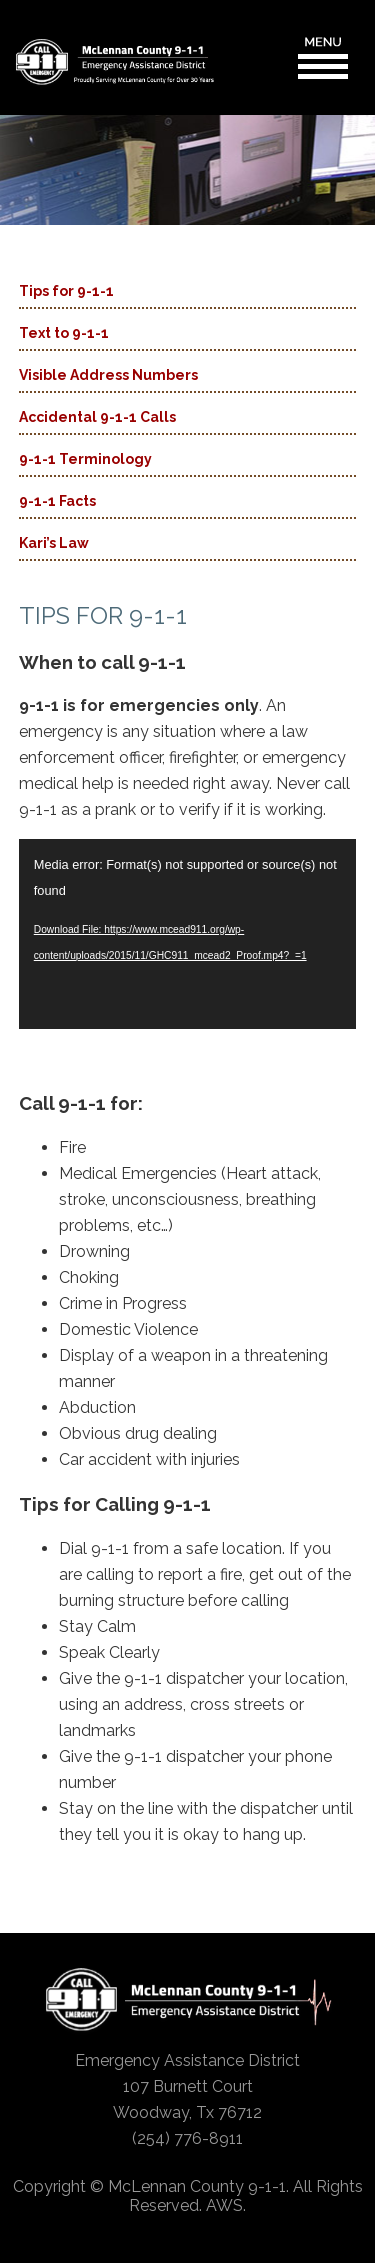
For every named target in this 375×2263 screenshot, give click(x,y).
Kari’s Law (54, 543)
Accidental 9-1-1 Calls (97, 417)
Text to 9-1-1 (64, 333)
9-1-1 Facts (57, 501)
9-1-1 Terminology (85, 459)
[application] (188, 934)
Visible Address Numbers (108, 375)
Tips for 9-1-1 (66, 291)
